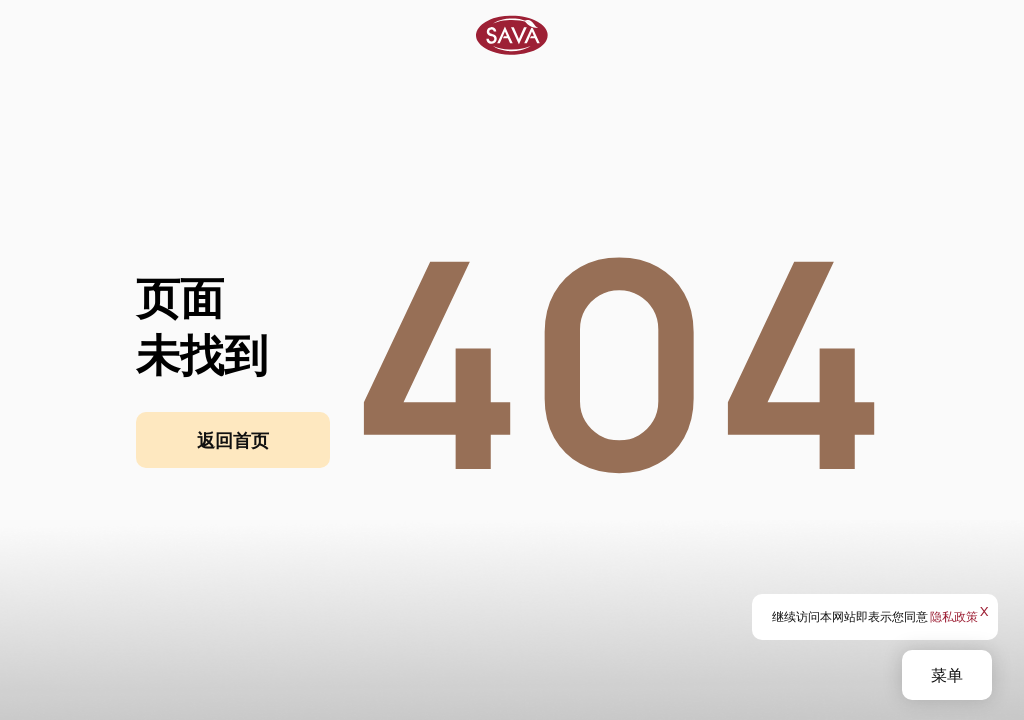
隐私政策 (954, 616)
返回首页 (233, 440)
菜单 (947, 675)
